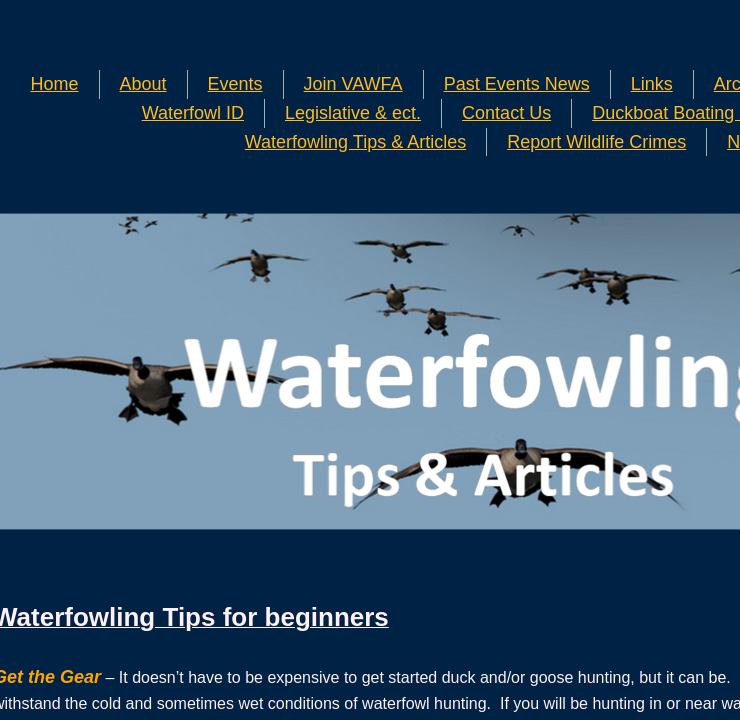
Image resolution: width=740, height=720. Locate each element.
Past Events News (517, 84)
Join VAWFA (353, 84)
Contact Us (506, 113)
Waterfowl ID (193, 113)
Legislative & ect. (353, 113)
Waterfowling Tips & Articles (355, 142)
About (143, 84)
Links (652, 84)
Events (235, 84)
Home (55, 84)
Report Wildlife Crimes (596, 142)
